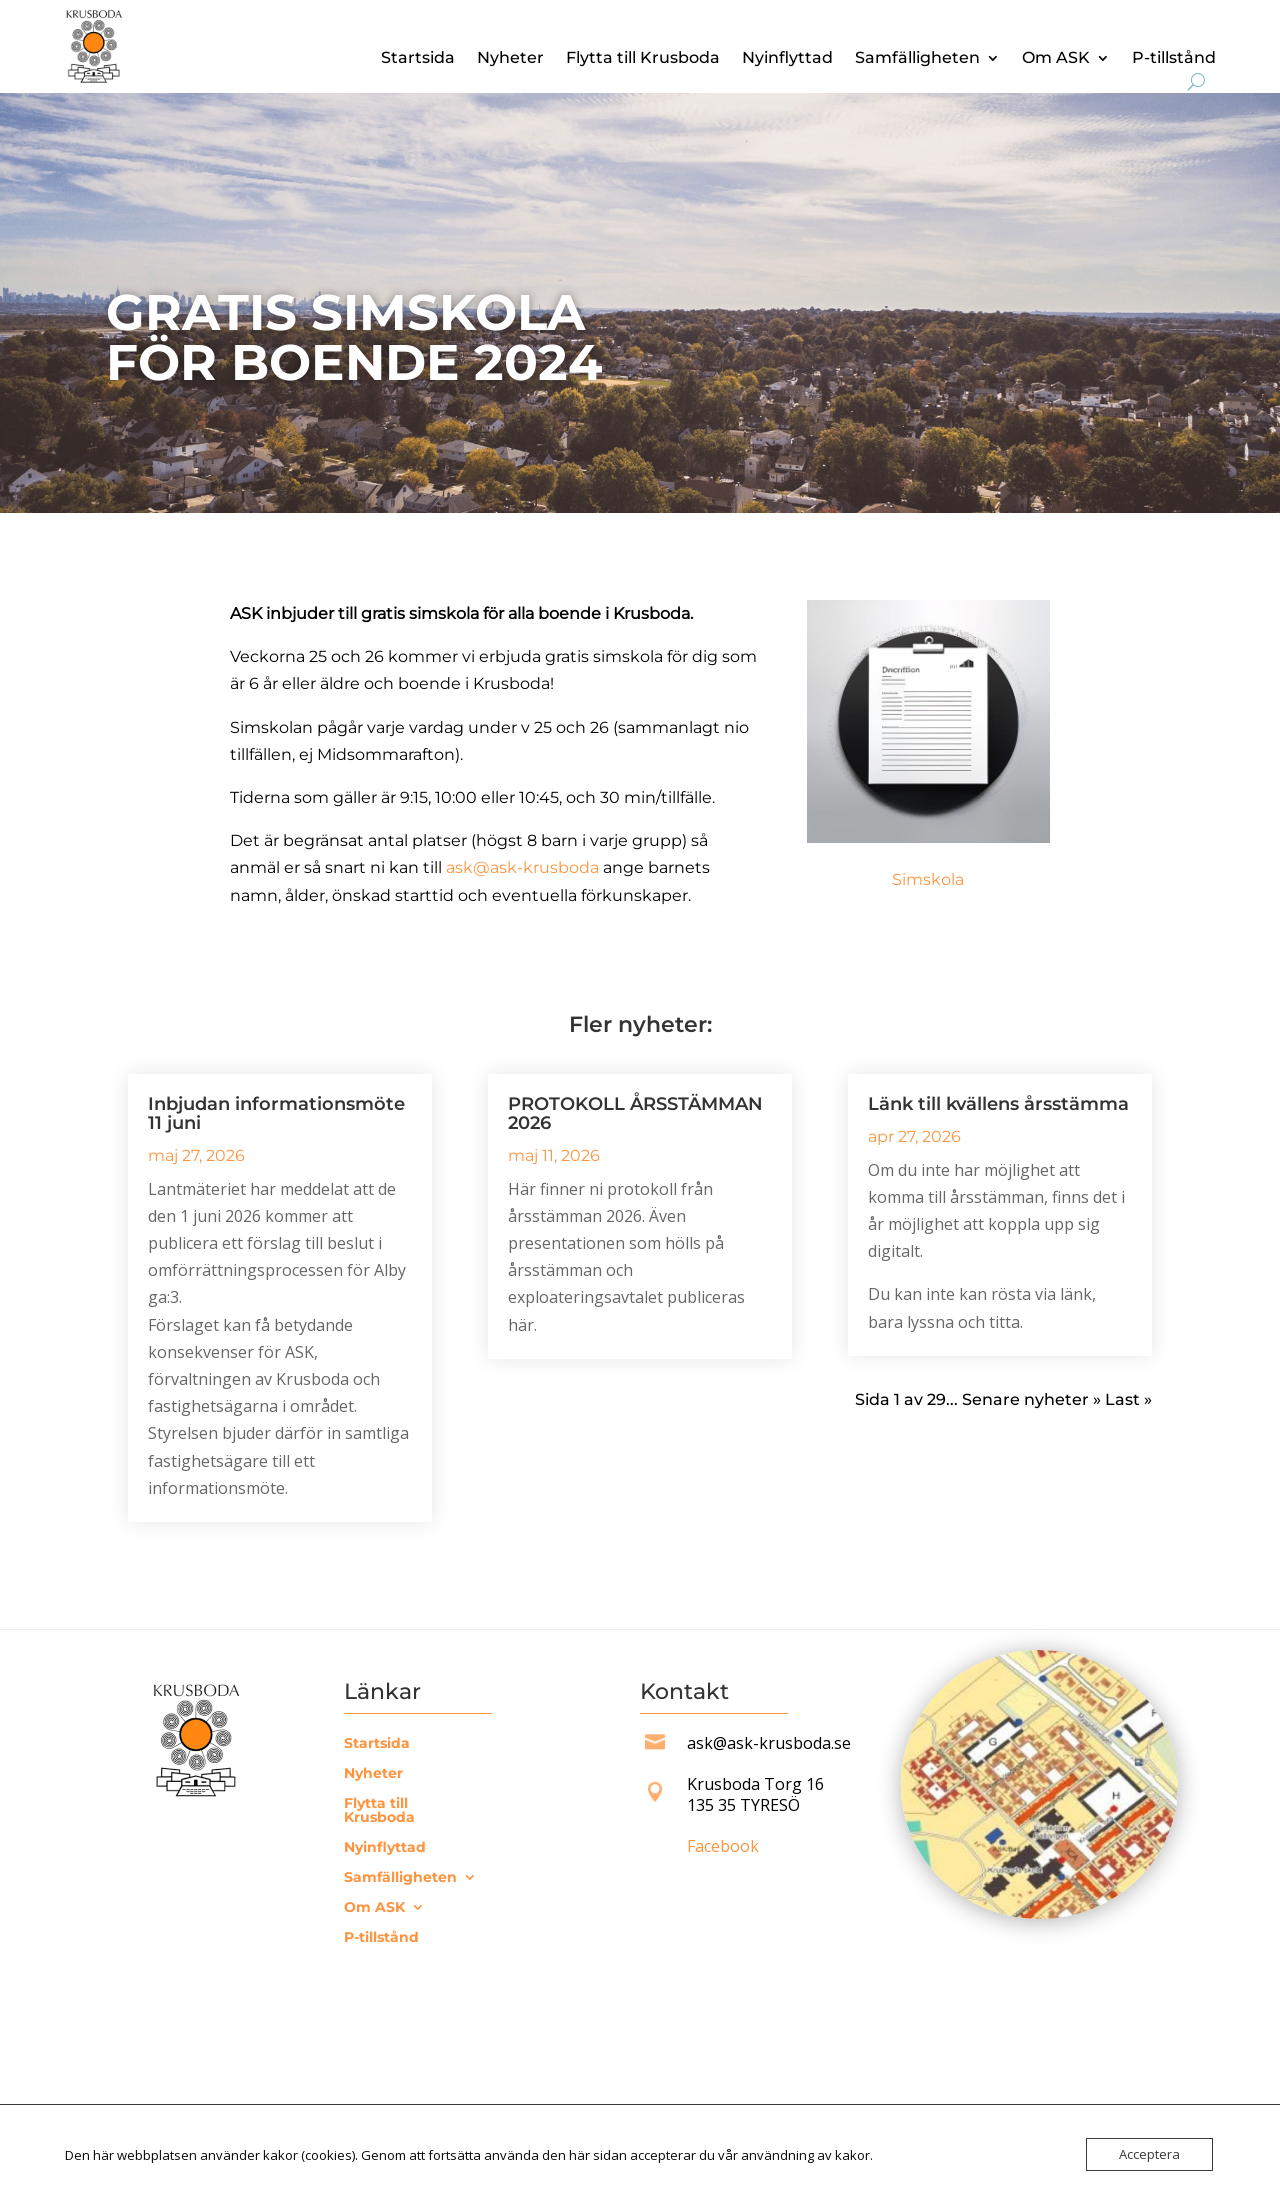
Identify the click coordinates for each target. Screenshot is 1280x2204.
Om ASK (1056, 59)
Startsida (418, 59)
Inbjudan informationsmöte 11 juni (276, 1113)
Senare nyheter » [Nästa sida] (1031, 1399)
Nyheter (510, 59)
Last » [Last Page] (1128, 1399)
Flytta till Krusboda (643, 59)
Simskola (928, 879)
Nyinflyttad (787, 59)
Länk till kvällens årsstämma (998, 1104)
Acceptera (1149, 2154)
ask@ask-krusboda (522, 867)
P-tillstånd (1174, 59)
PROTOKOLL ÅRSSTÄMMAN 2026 (635, 1113)
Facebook (723, 1846)
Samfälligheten (917, 59)
